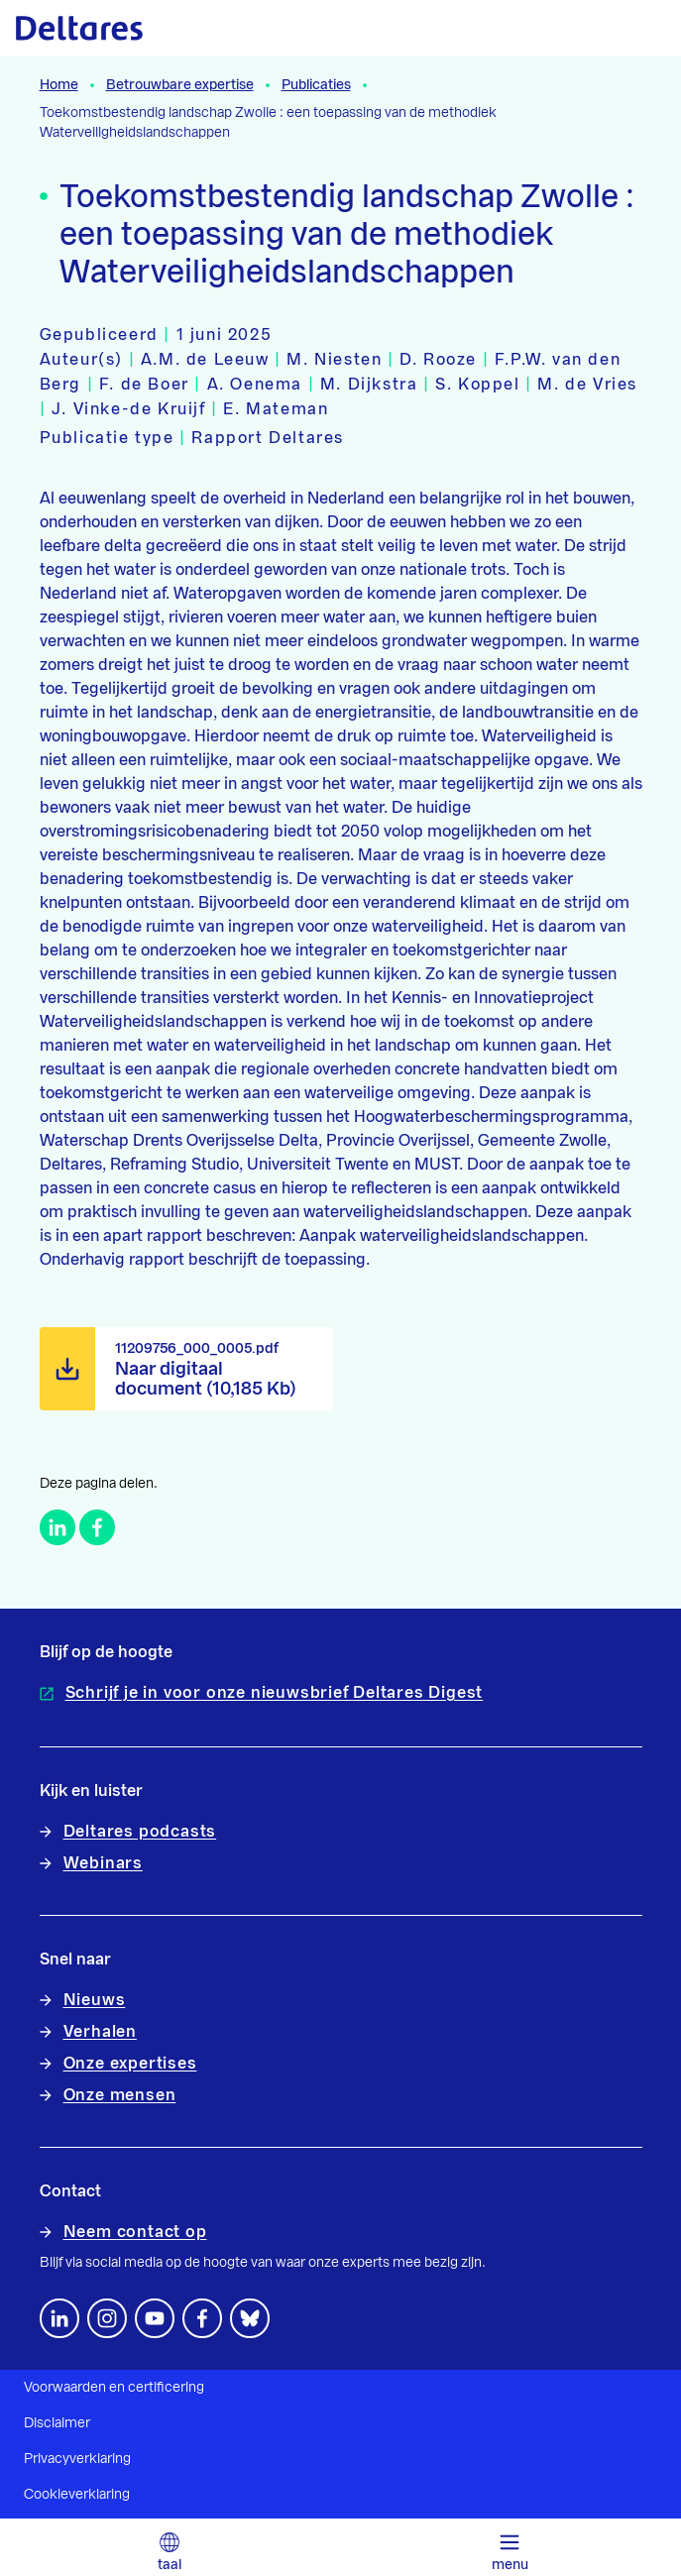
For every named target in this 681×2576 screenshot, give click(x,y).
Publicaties (316, 85)
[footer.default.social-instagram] (107, 2318)
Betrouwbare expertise (180, 85)
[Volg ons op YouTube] (154, 2318)
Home (59, 85)
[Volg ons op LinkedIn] (59, 2318)
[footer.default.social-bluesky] (250, 2318)
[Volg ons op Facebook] (202, 2318)
